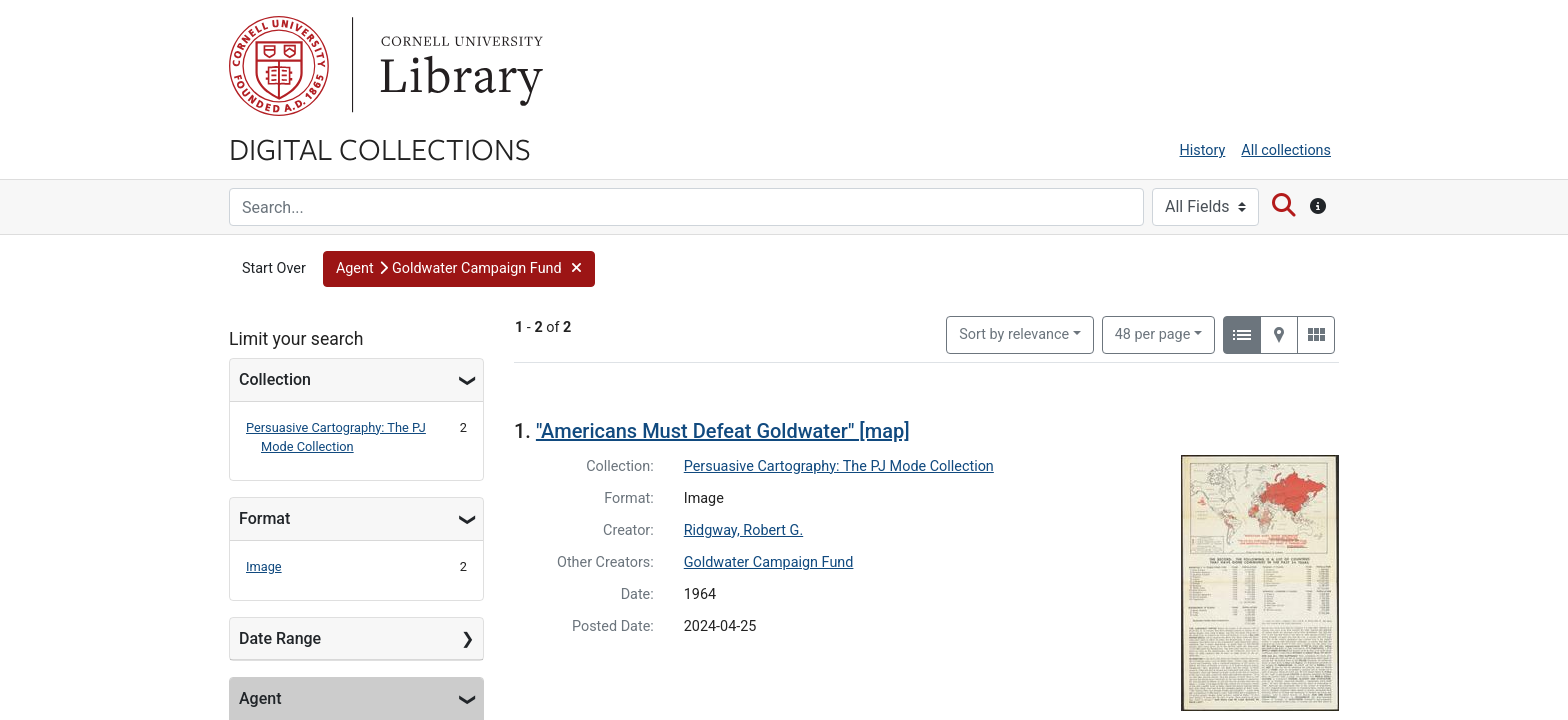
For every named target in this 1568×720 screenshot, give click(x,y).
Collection (275, 379)
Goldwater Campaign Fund (769, 562)
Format (264, 518)
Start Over (274, 268)
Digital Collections (380, 148)
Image (264, 566)
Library (459, 66)
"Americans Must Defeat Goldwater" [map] (723, 431)
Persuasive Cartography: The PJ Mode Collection (839, 466)
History (1203, 150)
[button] (459, 269)
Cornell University (279, 66)
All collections (1286, 150)
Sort (1014, 334)
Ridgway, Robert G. (743, 530)
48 (1153, 333)
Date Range (280, 638)
